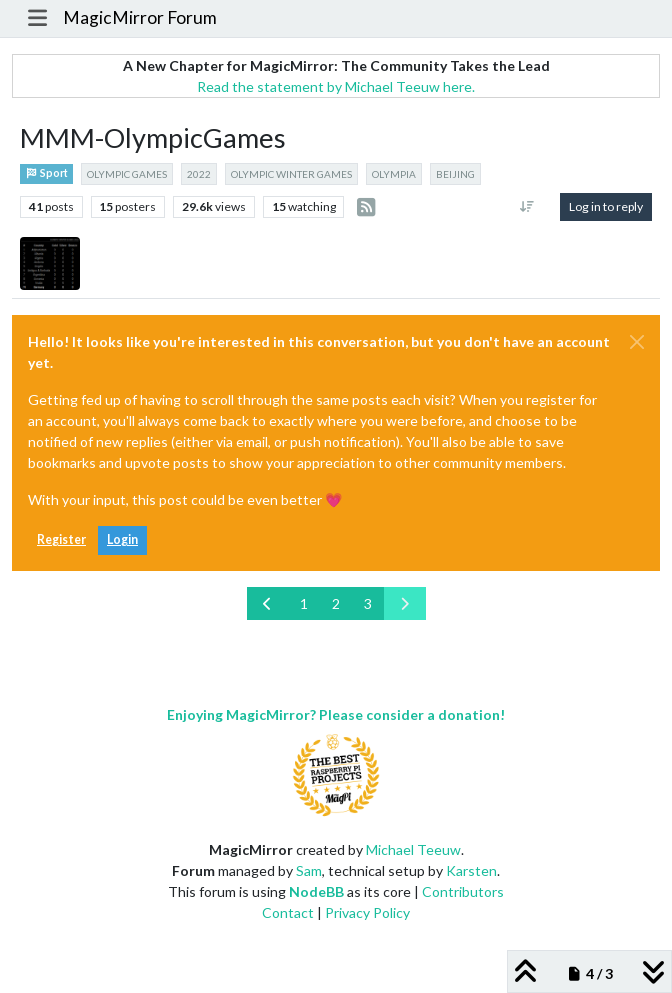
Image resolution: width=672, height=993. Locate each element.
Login (122, 539)
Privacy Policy (367, 912)
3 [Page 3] (368, 603)
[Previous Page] (268, 603)
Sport (46, 173)
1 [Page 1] (304, 603)
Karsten (471, 870)
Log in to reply (606, 206)
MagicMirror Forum (140, 17)
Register (61, 539)
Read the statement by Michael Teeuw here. (336, 86)
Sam (309, 870)
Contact (288, 912)
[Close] (637, 342)
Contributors (463, 891)
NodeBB (316, 891)
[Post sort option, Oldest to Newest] (527, 207)
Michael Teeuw (413, 849)
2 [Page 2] (336, 603)
